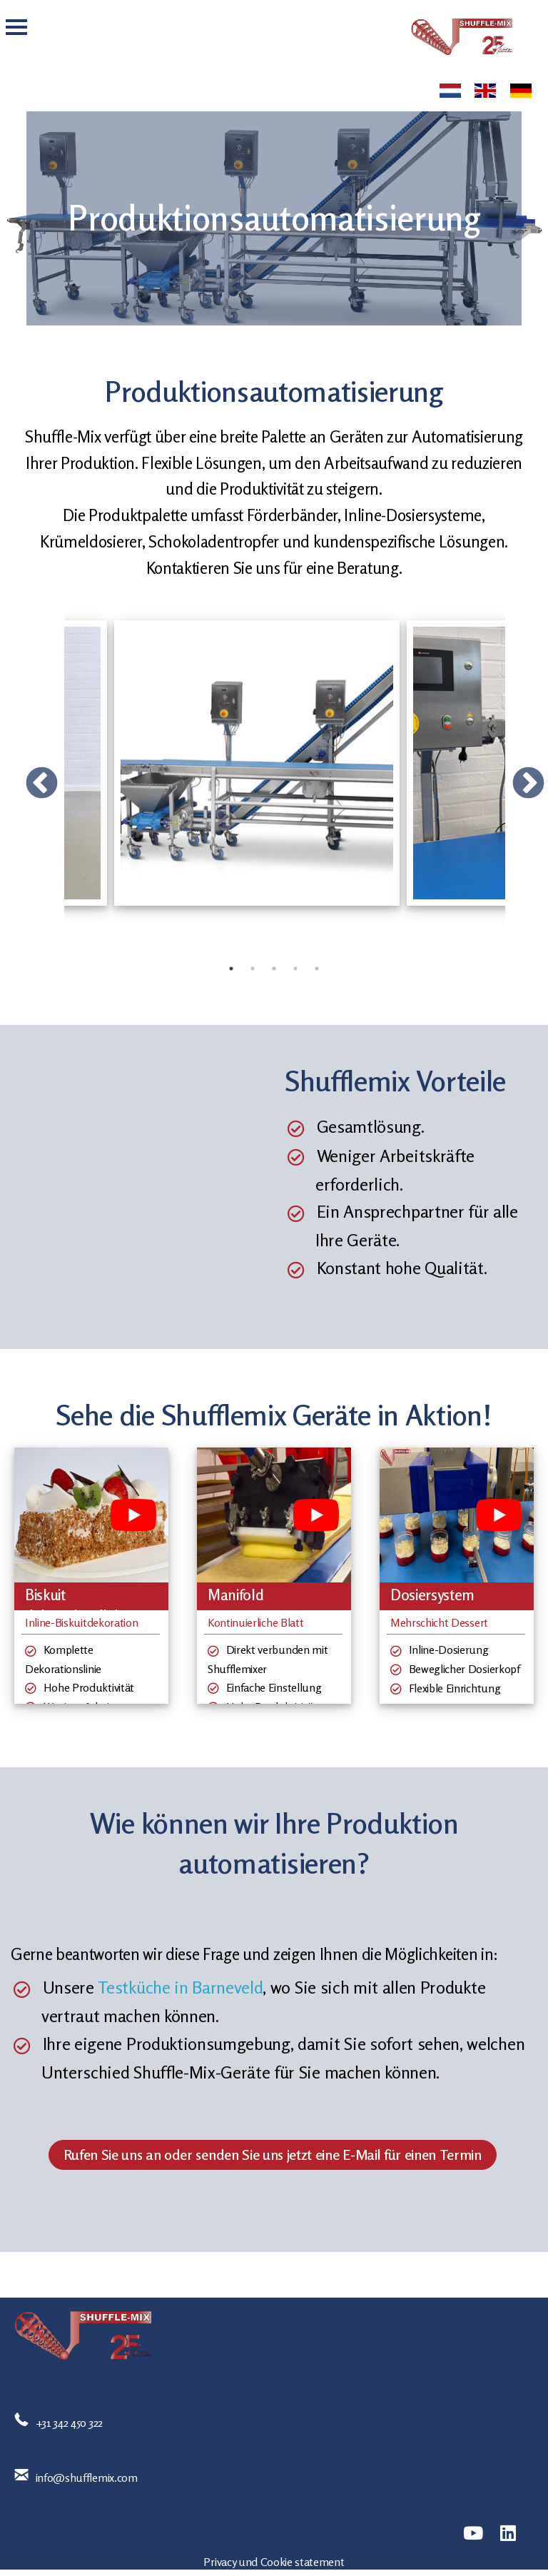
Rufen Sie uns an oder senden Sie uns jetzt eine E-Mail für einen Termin (273, 2154)
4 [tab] (295, 968)
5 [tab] (317, 968)
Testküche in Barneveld (180, 1987)
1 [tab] (231, 968)
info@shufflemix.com (87, 2477)
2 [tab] (252, 968)
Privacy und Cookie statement (273, 2562)
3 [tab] (274, 968)
